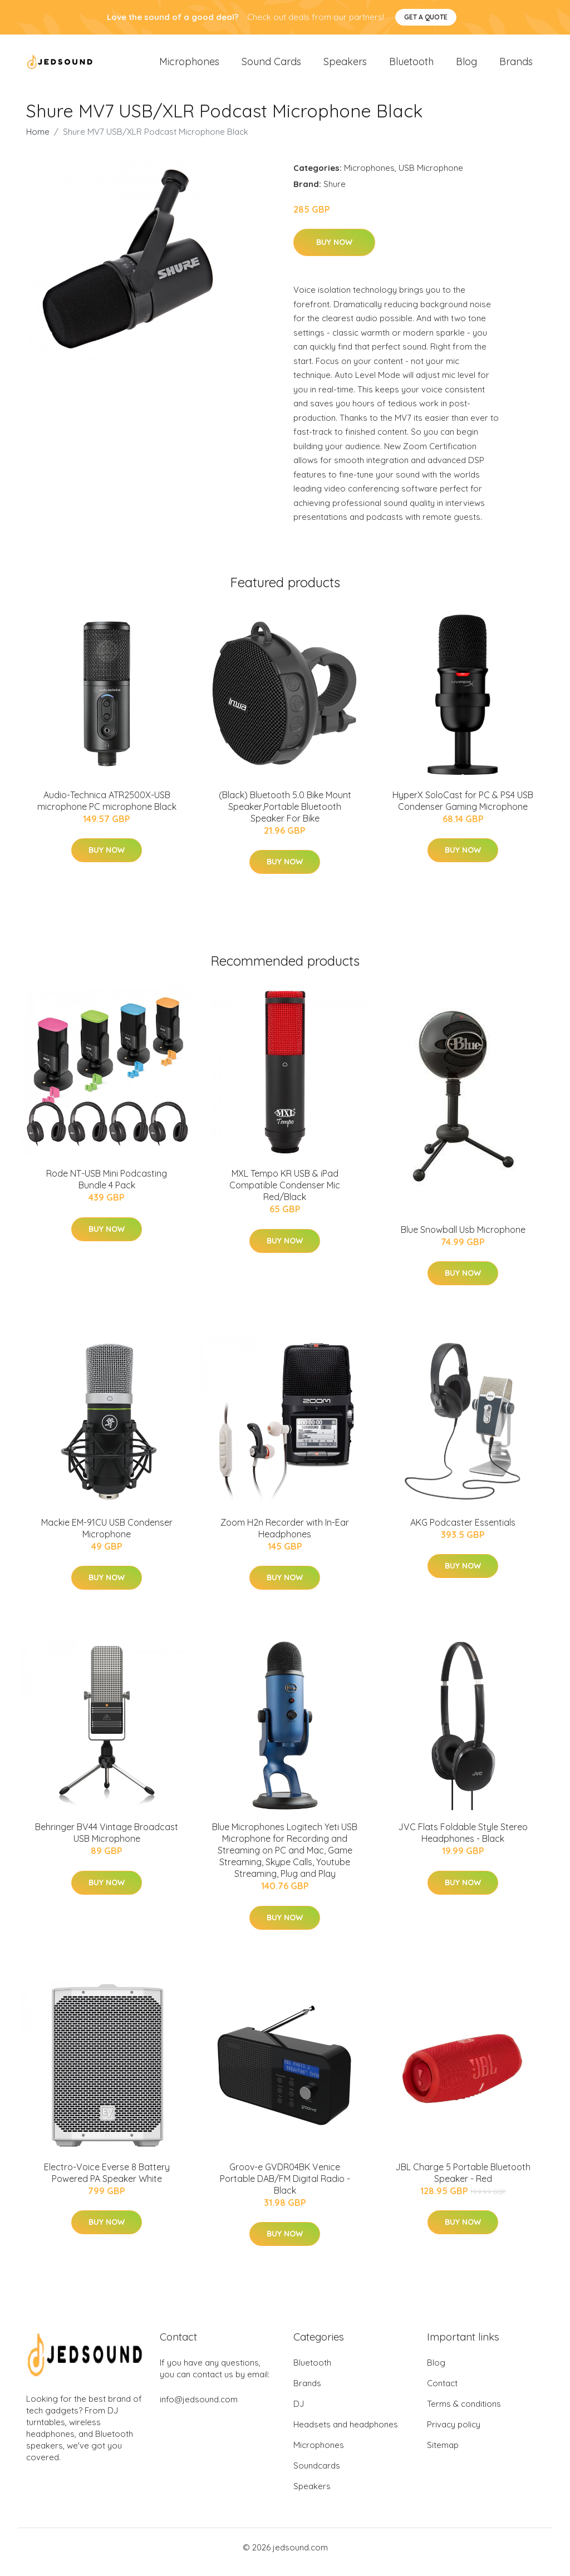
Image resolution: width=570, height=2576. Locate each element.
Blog (466, 66)
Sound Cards (271, 66)
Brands (516, 66)
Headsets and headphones (345, 2433)
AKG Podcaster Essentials (462, 1531)
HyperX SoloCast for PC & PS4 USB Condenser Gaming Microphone (462, 810)
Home (38, 141)
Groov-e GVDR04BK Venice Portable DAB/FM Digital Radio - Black (285, 2188)
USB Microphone (431, 177)
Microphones (189, 66)
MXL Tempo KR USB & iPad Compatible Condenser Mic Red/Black (284, 1194)
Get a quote (426, 17)
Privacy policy (453, 2433)
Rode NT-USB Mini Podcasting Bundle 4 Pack (106, 1188)
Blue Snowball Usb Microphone (463, 1239)
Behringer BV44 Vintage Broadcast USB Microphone (106, 1842)
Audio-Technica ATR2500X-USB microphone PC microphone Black (106, 810)
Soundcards (316, 2475)
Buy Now (334, 252)
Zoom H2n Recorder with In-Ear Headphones (284, 1537)
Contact (442, 2392)
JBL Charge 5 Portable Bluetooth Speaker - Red (462, 2182)
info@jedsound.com (199, 2408)
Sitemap (443, 2454)
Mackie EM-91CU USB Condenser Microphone (107, 1537)
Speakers (345, 66)
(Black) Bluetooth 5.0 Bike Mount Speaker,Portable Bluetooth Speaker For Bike (285, 816)
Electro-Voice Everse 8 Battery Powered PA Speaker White (107, 2182)
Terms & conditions (464, 2413)
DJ (298, 2413)
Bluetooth (411, 66)
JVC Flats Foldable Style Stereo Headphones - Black (463, 1842)
